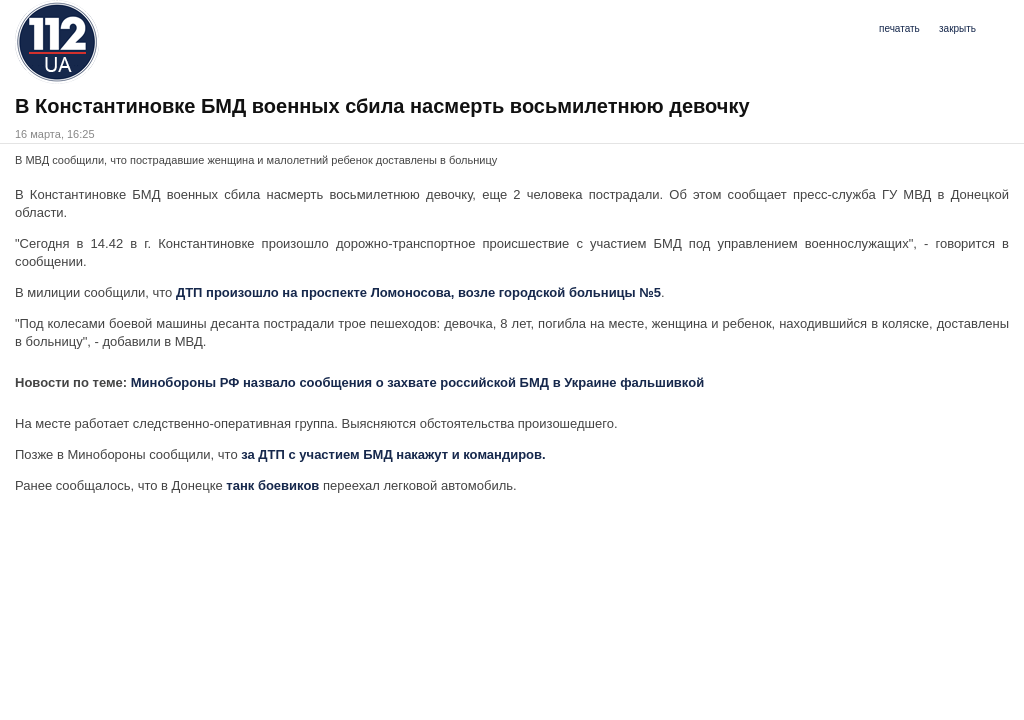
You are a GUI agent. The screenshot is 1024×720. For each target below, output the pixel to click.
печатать (899, 28)
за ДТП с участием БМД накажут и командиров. (393, 454)
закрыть (957, 28)
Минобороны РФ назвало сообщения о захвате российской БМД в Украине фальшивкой (417, 382)
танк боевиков (272, 485)
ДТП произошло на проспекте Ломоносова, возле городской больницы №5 (418, 292)
